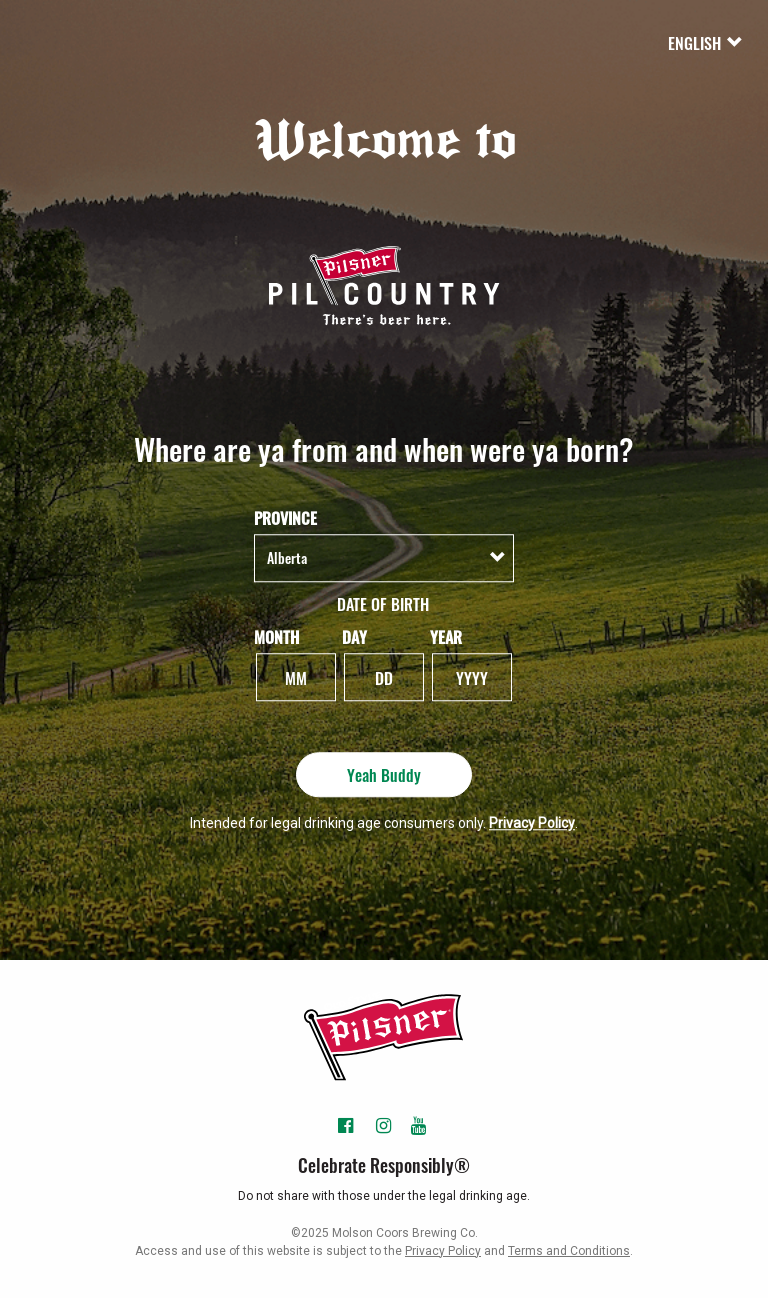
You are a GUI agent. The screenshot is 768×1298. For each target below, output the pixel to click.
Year (446, 636)
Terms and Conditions (569, 1251)
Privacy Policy (532, 823)
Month (276, 636)
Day (354, 636)
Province (285, 518)
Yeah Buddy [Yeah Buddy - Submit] (384, 774)
